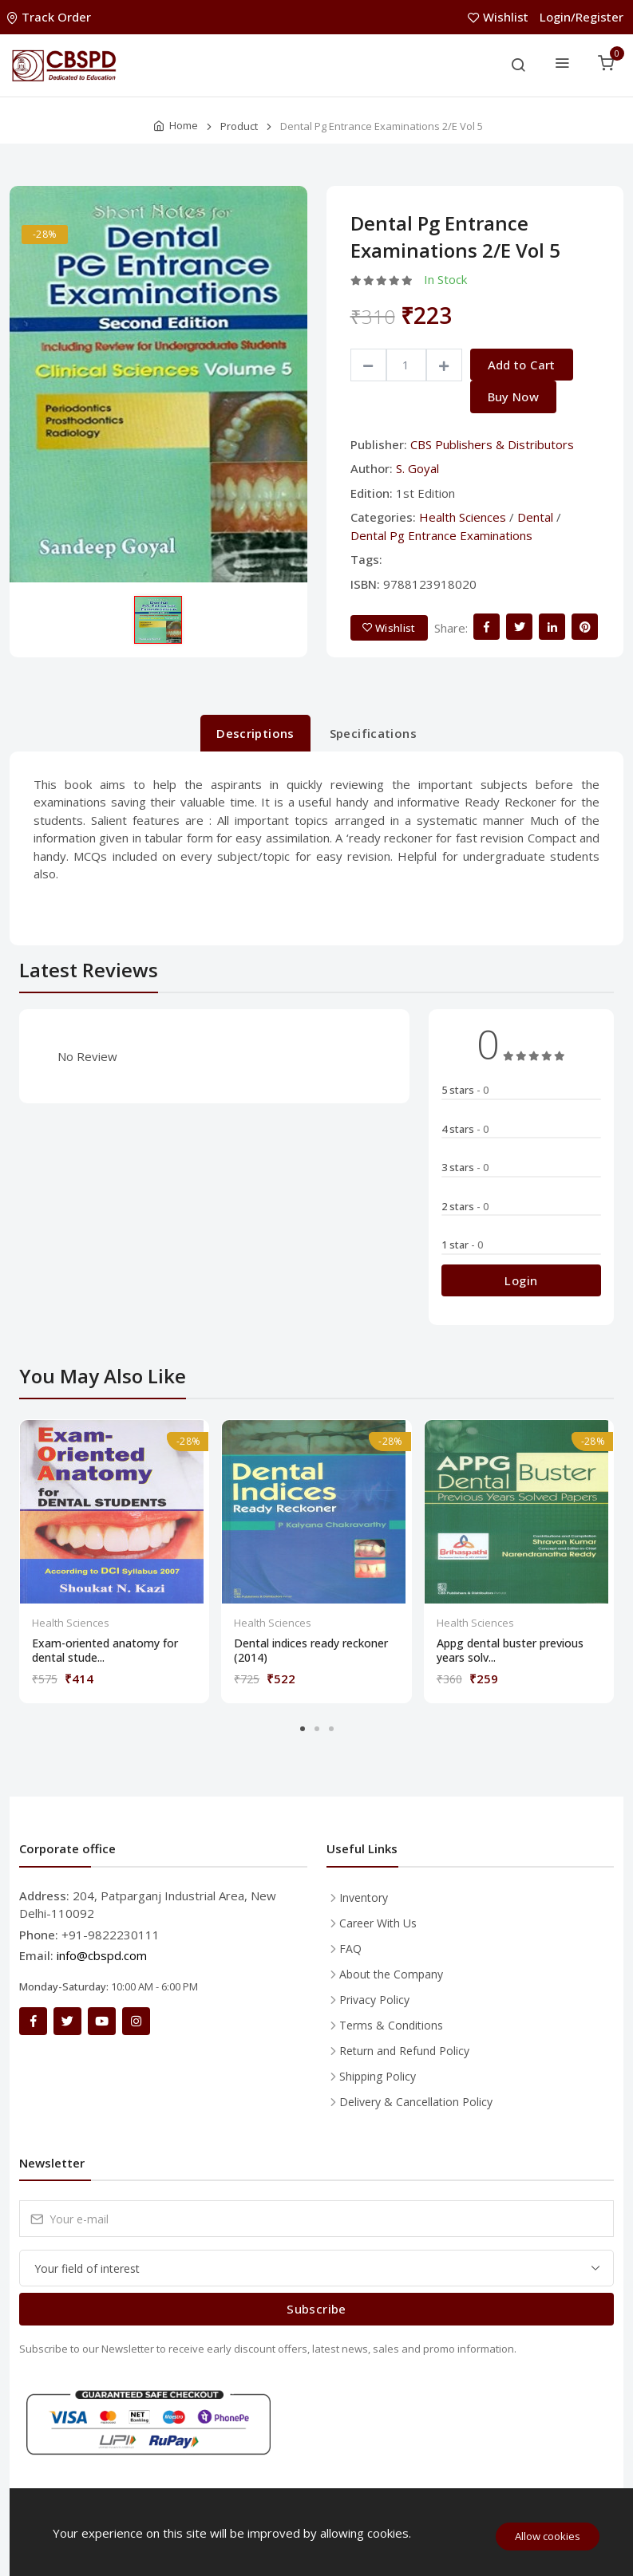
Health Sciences (462, 517)
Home (183, 125)
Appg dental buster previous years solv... (510, 1650)
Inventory (363, 1897)
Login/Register (581, 17)
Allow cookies (547, 2536)
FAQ (350, 1948)
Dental (535, 517)
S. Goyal (417, 468)
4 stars (465, 1129)
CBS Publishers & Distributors (492, 444)
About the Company (391, 1974)
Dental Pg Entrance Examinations (441, 535)
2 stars (465, 1206)
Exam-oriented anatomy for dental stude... (105, 1650)
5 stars (465, 1090)
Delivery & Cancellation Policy (416, 2101)
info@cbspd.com (102, 1955)
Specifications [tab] (373, 733)
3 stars (465, 1167)
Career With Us (378, 1923)
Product (239, 126)
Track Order (50, 17)
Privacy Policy (374, 1999)
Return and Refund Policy (404, 2050)
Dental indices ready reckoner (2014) (311, 1650)
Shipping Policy (377, 2076)
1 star (462, 1244)
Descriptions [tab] (255, 733)
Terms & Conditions (391, 2025)
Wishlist (499, 17)
